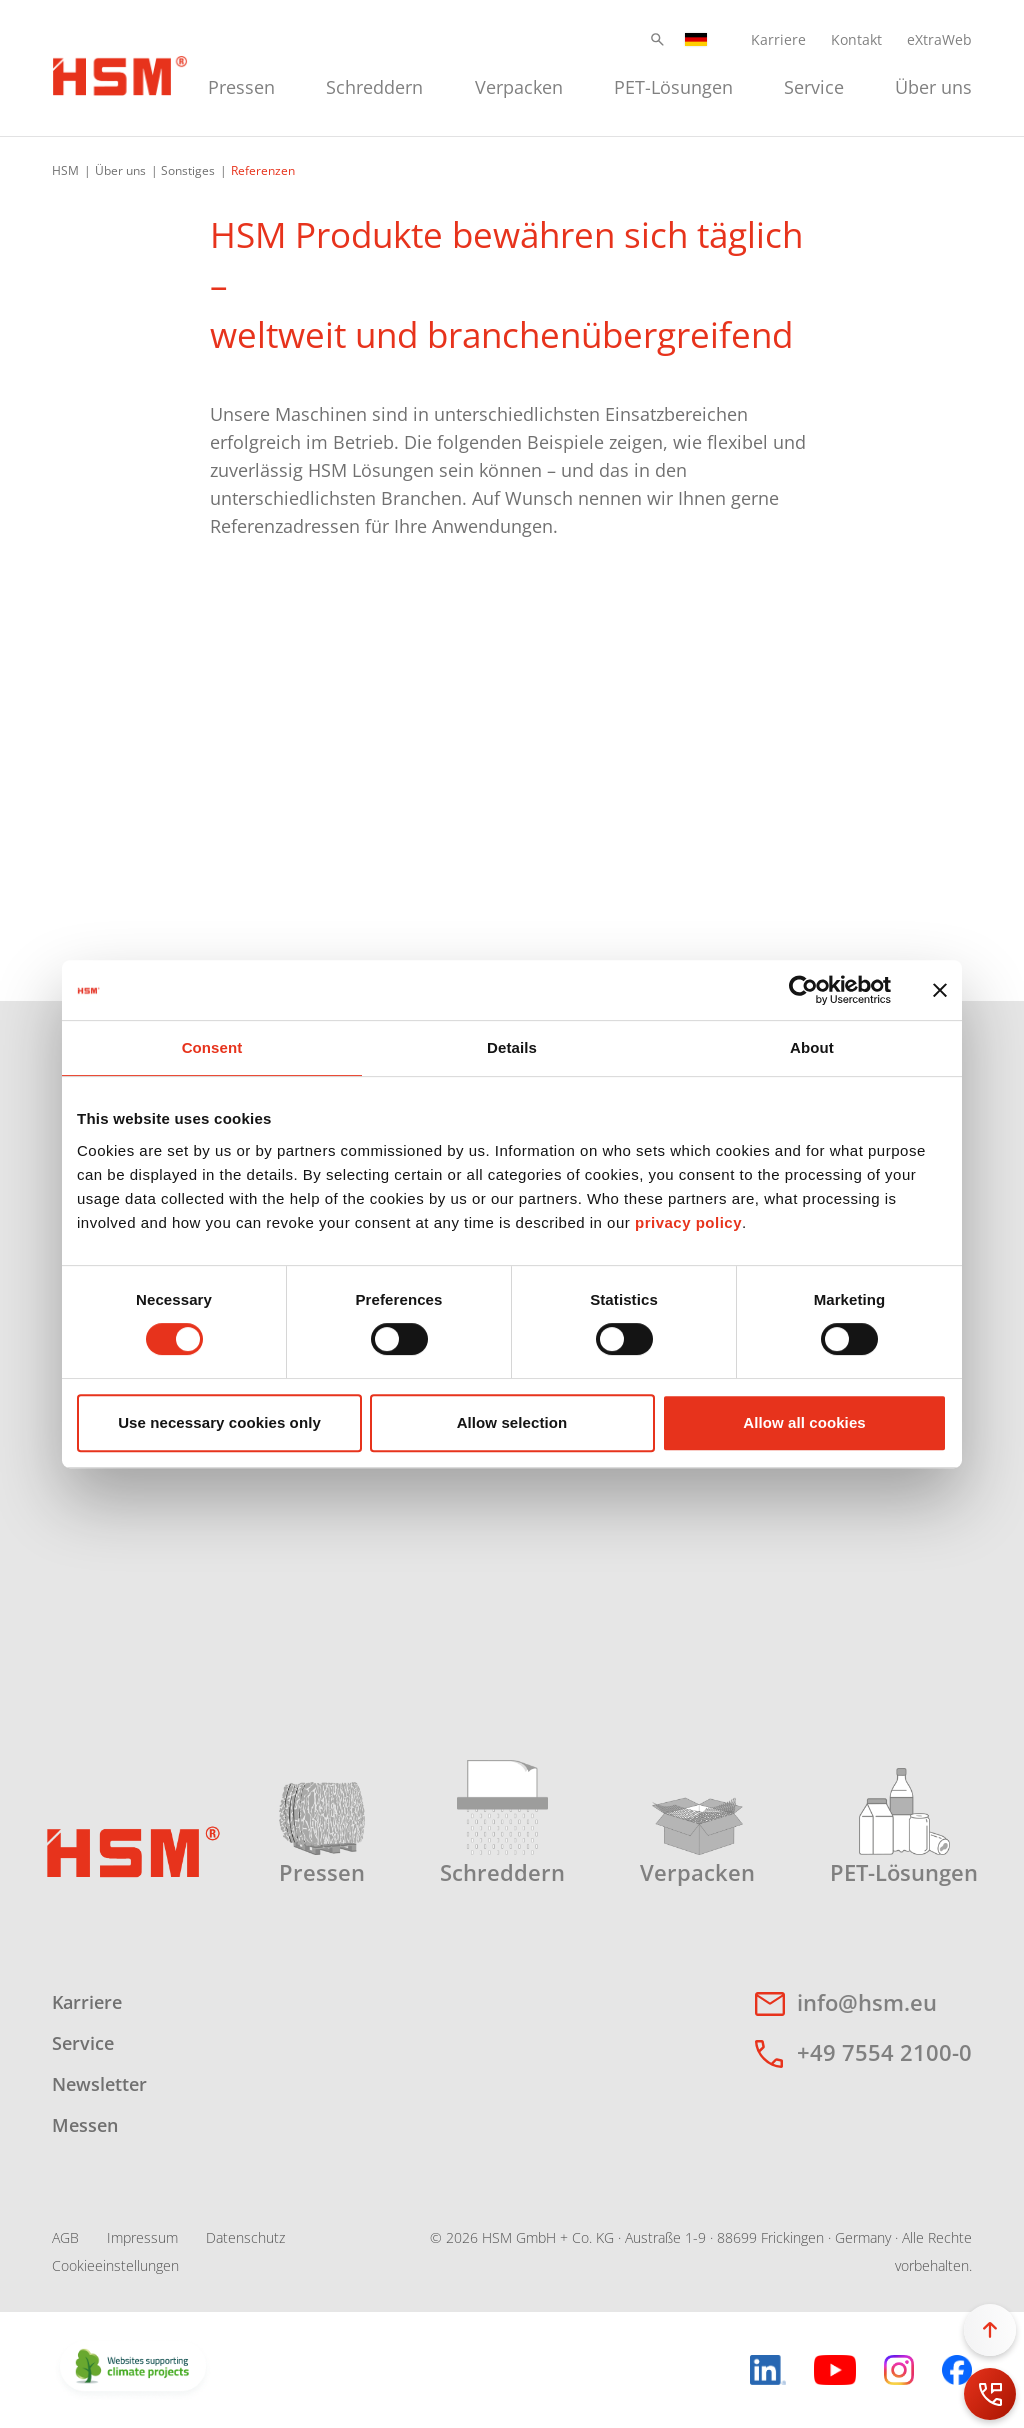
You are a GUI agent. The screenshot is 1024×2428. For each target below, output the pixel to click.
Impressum (142, 2237)
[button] (657, 39)
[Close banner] (940, 990)
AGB (65, 2237)
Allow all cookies (804, 1422)
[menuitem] (241, 84)
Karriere (778, 39)
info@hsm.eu (867, 2002)
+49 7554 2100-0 (884, 2052)
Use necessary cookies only (219, 1422)
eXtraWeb (939, 39)
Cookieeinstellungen (115, 2265)
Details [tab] (512, 1047)
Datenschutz (245, 2237)
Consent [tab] (212, 1047)
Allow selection (512, 1422)
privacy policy (688, 1222)
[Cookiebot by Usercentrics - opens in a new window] (803, 990)
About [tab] (812, 1047)
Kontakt (856, 39)
